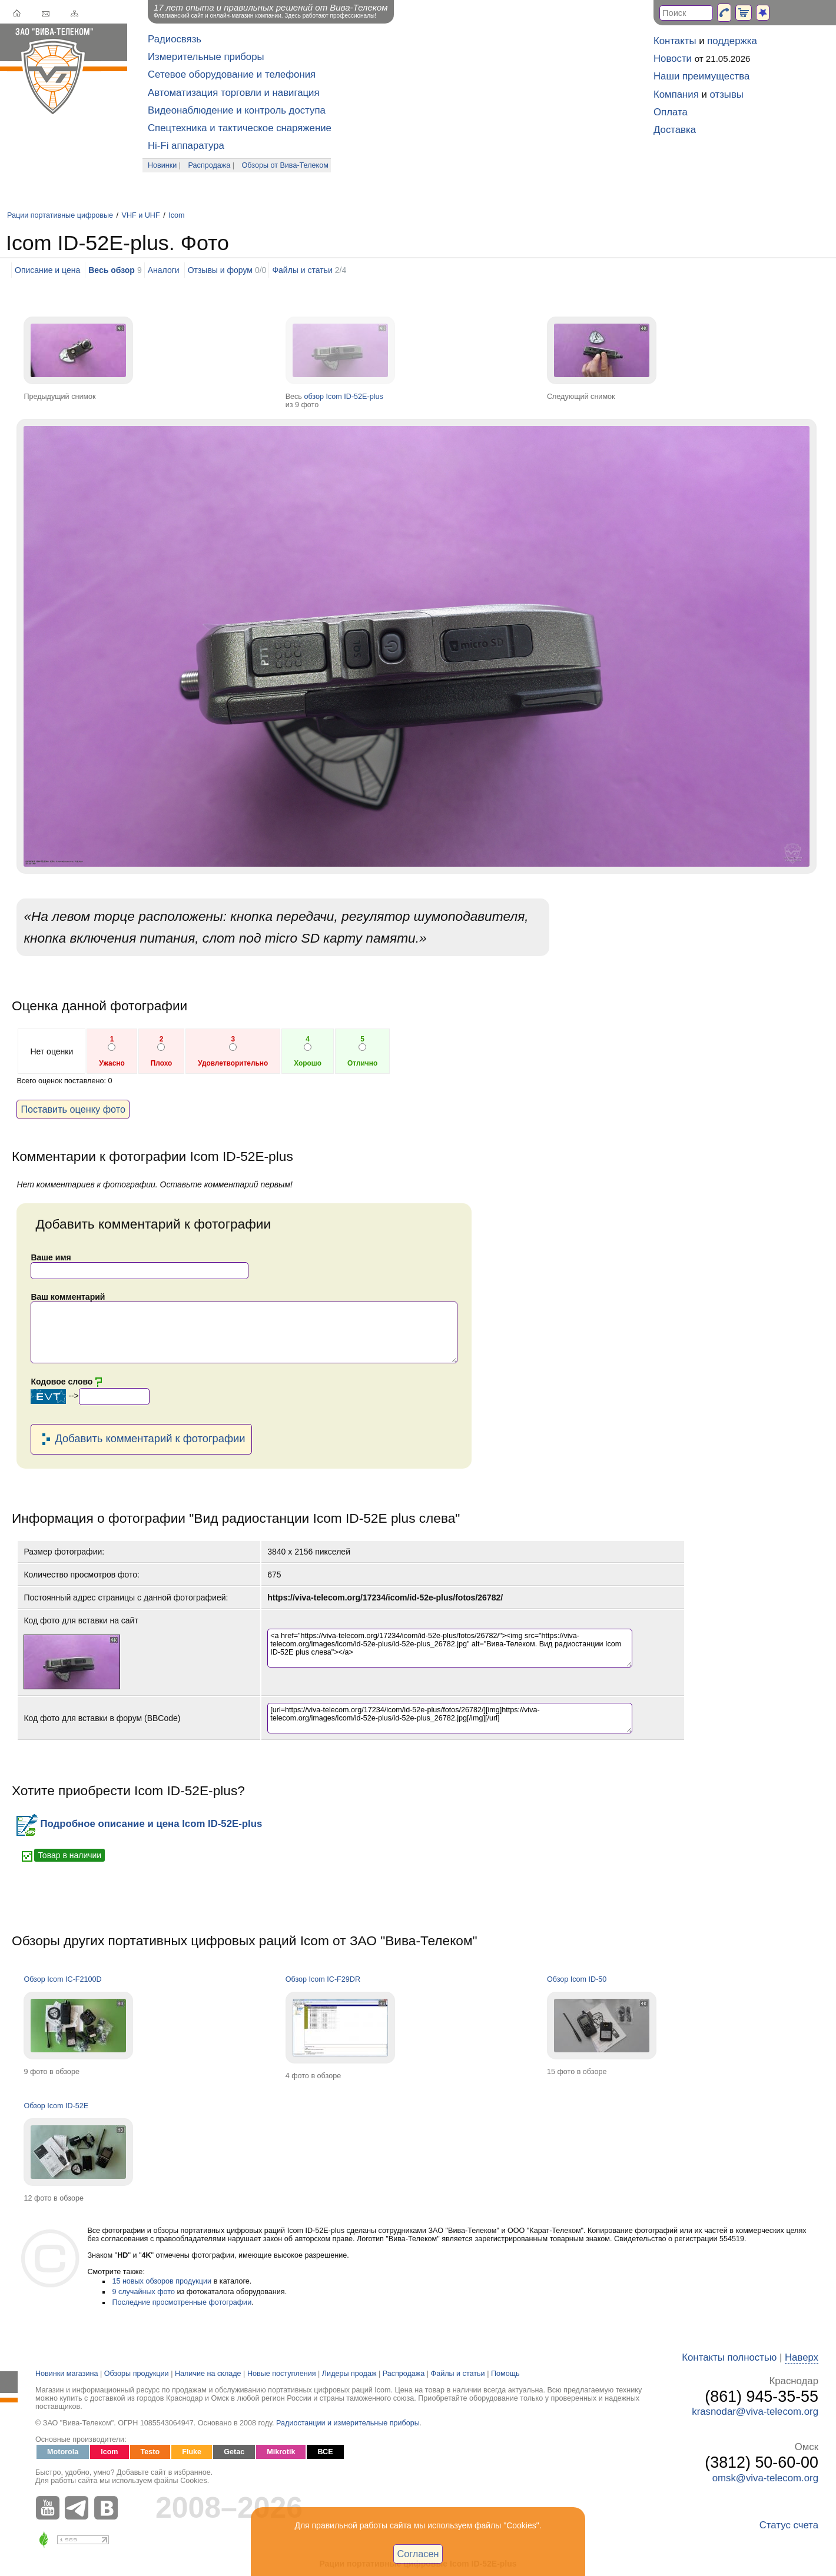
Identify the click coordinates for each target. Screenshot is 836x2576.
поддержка (732, 40)
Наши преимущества (701, 76)
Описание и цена (47, 270)
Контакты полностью (729, 2357)
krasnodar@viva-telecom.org (755, 2411)
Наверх (801, 2357)
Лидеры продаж (349, 2373)
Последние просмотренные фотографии (181, 2302)
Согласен (418, 2553)
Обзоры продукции (136, 2373)
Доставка (674, 129)
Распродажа (209, 165)
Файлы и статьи (302, 270)
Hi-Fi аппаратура (186, 145)
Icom (176, 215)
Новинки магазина (66, 2373)
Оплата (670, 112)
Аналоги (164, 270)
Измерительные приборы (206, 56)
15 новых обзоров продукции (161, 2281)
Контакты (674, 40)
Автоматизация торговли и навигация (234, 92)
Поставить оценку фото (73, 1109)
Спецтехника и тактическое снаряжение (239, 128)
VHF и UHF (141, 215)
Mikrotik (281, 2452)
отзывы (727, 94)
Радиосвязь (174, 39)
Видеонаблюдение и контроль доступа (237, 110)
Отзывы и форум (220, 270)
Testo (150, 2452)
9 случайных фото (143, 2292)
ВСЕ (325, 2452)
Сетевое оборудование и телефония (232, 74)
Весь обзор (111, 270)
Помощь (505, 2373)
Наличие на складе (208, 2373)
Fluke (191, 2452)
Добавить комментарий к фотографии (141, 1439)
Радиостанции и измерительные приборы (348, 2423)
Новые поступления (281, 2373)
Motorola (62, 2452)
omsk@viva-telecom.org (765, 2478)
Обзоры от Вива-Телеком (285, 165)
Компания (676, 94)
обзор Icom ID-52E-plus (343, 396)
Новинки (162, 165)
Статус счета (788, 2525)
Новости (672, 58)
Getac (234, 2452)
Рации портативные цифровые (60, 215)
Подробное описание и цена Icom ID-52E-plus (139, 1823)
